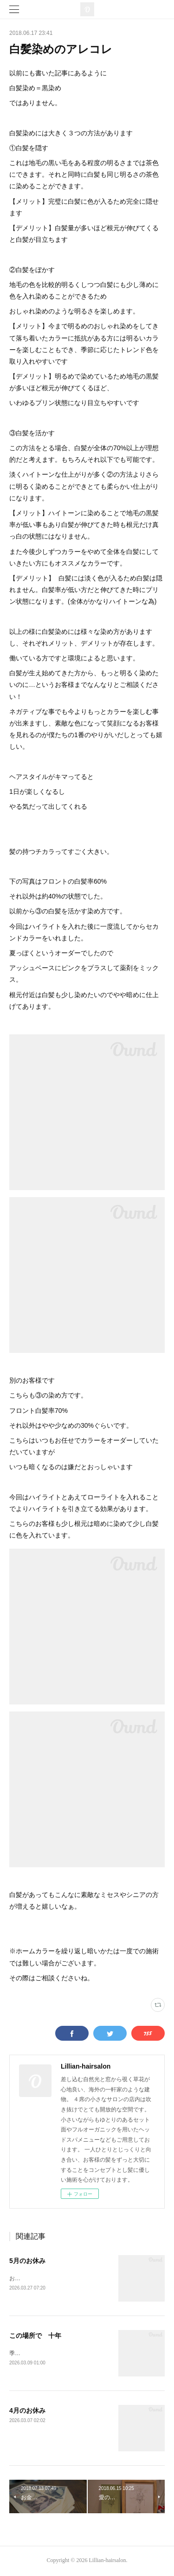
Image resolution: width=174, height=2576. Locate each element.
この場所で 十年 (35, 2336)
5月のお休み (27, 2260)
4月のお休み (27, 2412)
